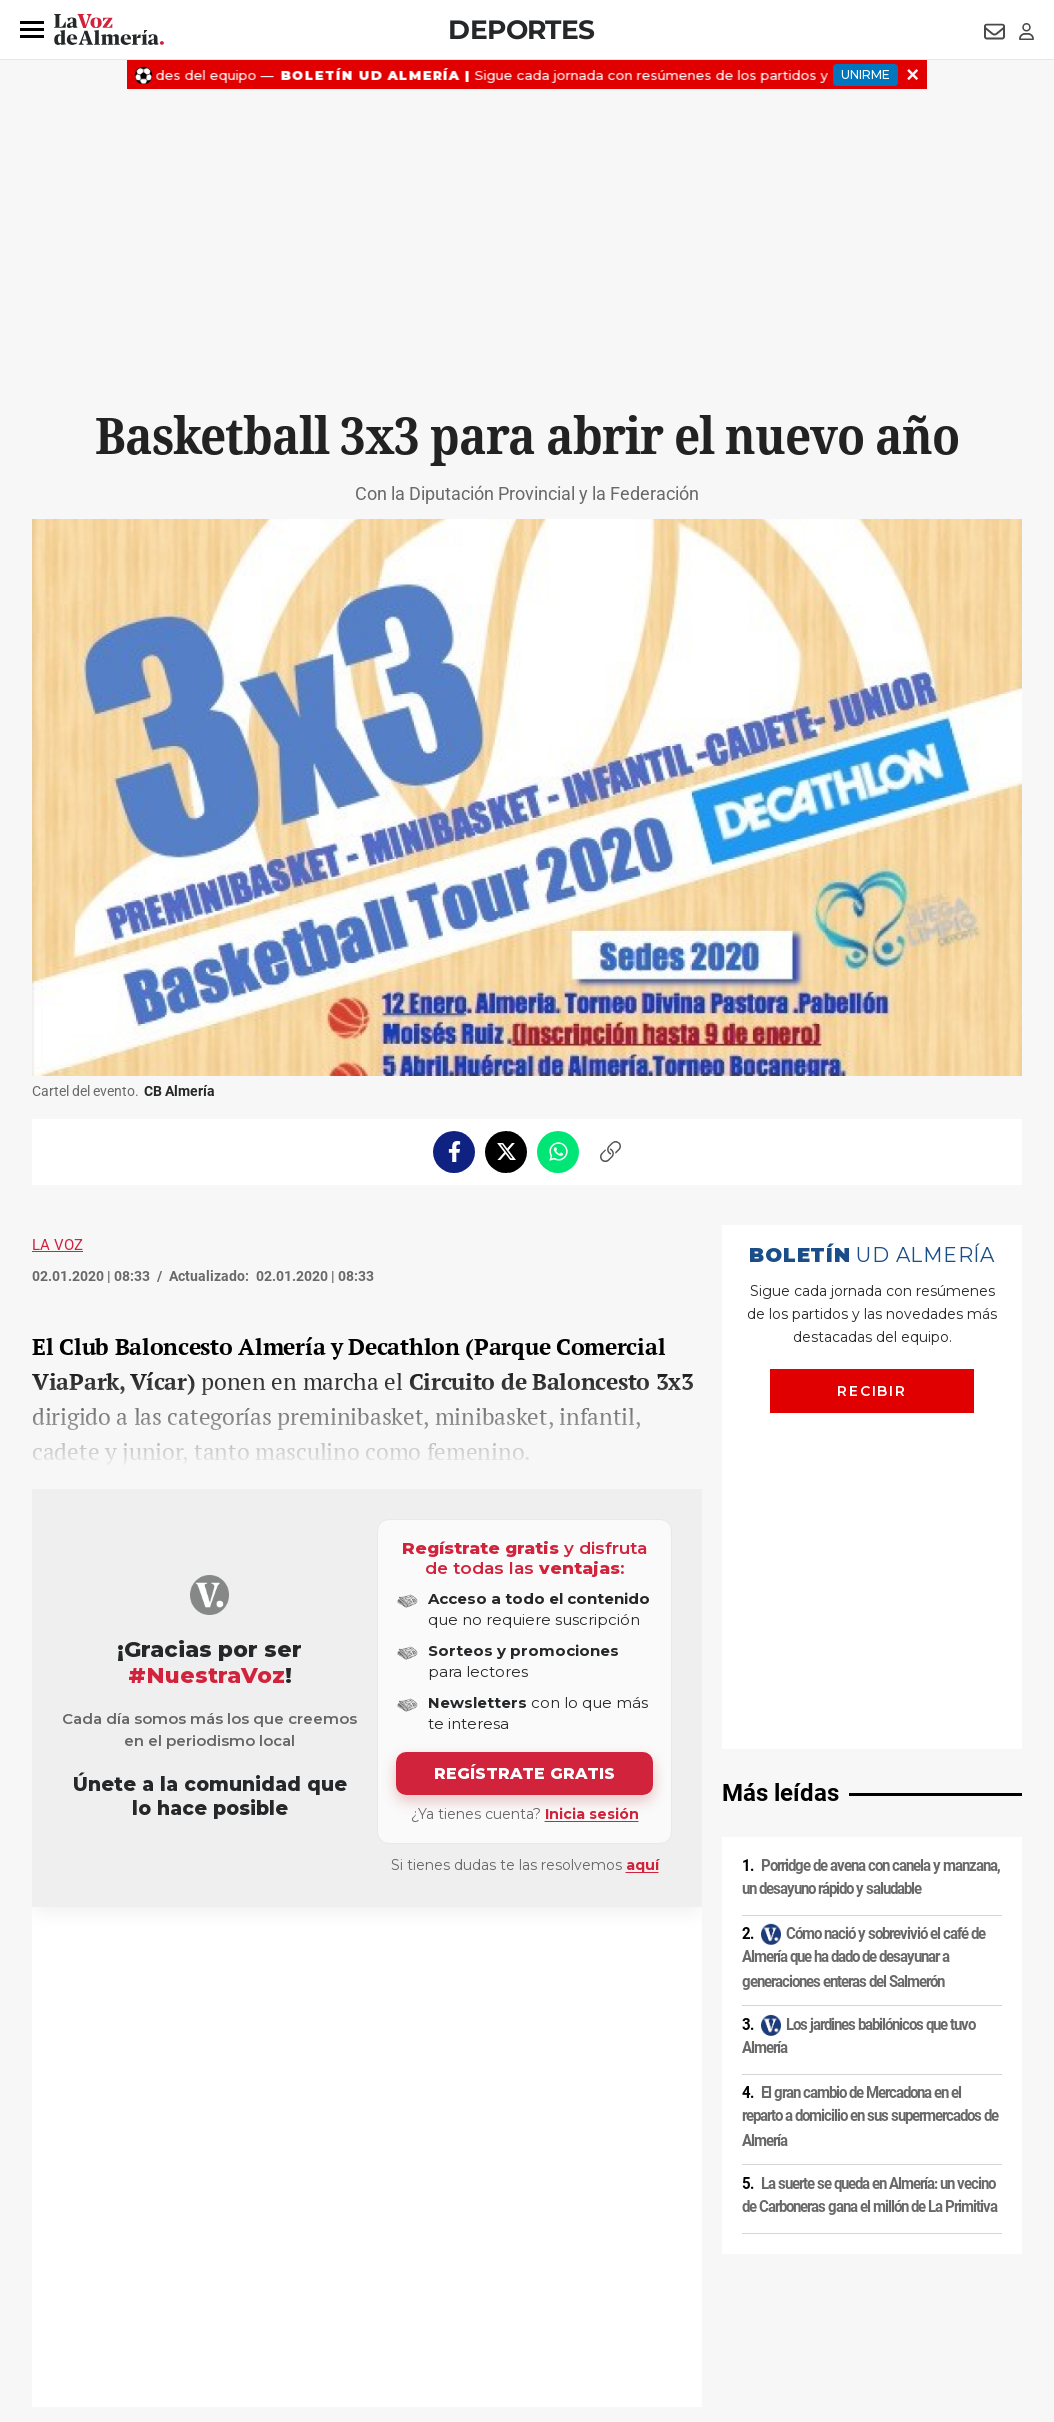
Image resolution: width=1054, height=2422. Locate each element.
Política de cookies (304, 2251)
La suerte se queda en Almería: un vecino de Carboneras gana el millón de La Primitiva (869, 1879)
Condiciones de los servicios (450, 2251)
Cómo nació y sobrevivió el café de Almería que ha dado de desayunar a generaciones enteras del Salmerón (863, 1640)
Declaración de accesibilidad (481, 2285)
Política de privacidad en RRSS (627, 2251)
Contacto (753, 2251)
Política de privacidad (177, 2251)
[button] (32, 30)
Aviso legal (71, 2251)
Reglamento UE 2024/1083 (114, 2285)
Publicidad (826, 2251)
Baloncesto (301, 1955)
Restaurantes (96, 1955)
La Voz (57, 1245)
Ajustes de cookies (336, 2285)
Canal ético (236, 2285)
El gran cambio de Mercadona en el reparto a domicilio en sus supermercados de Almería (870, 1800)
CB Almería (170, 1955)
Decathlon (235, 1955)
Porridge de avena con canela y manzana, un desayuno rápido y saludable (871, 1561)
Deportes (521, 29)
